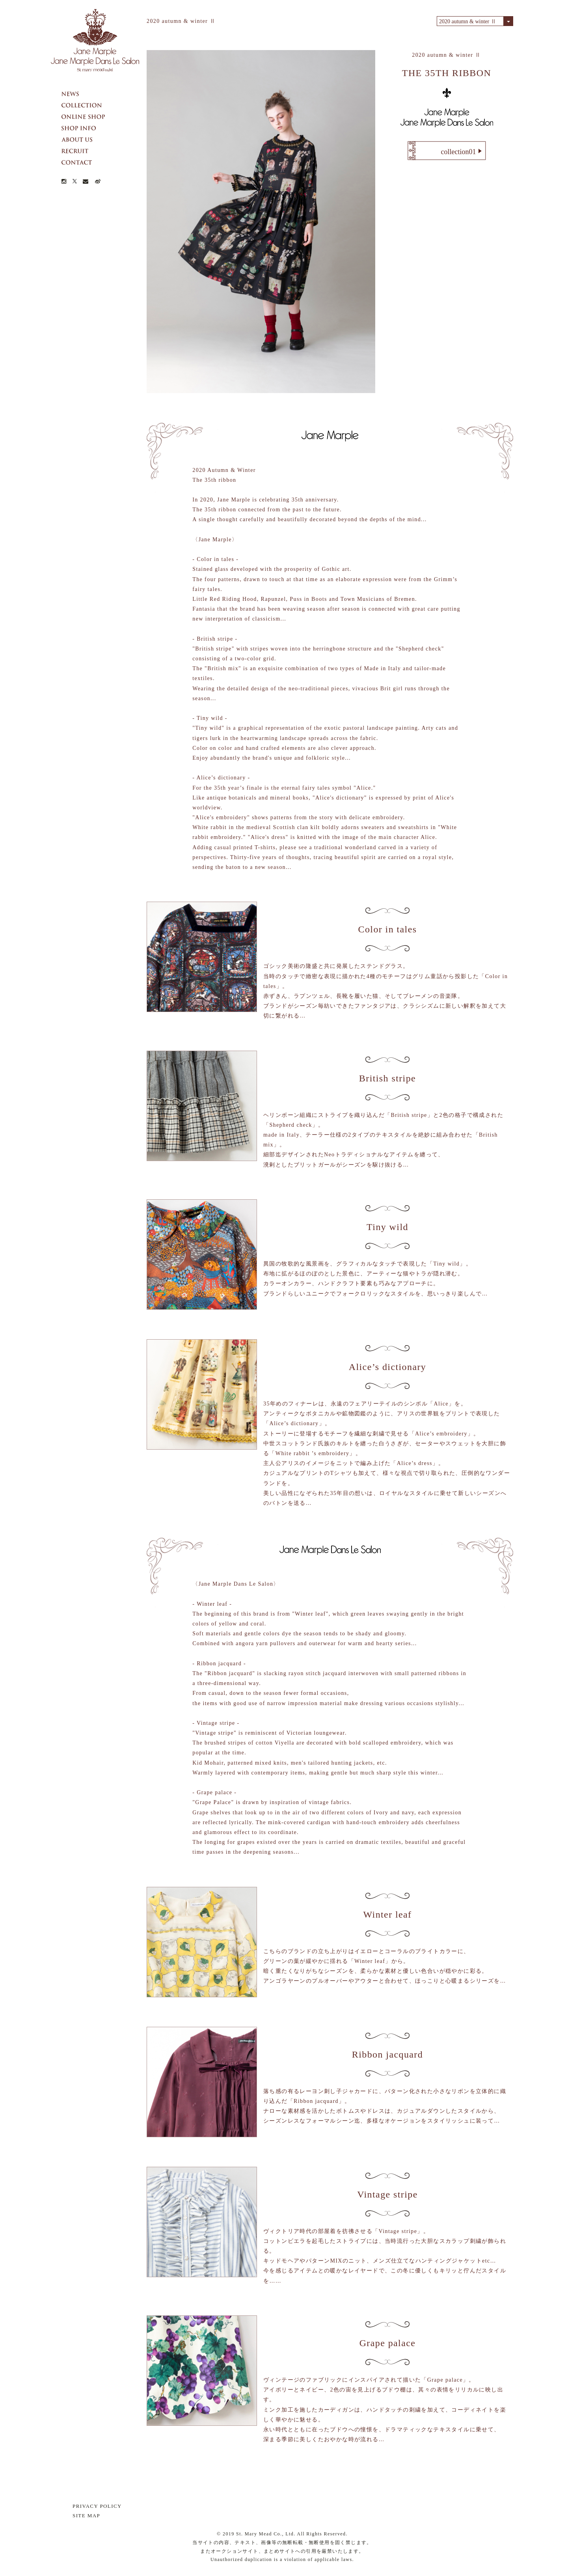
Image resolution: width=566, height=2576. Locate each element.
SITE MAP (86, 2515)
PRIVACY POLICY (97, 2506)
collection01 (458, 152)
